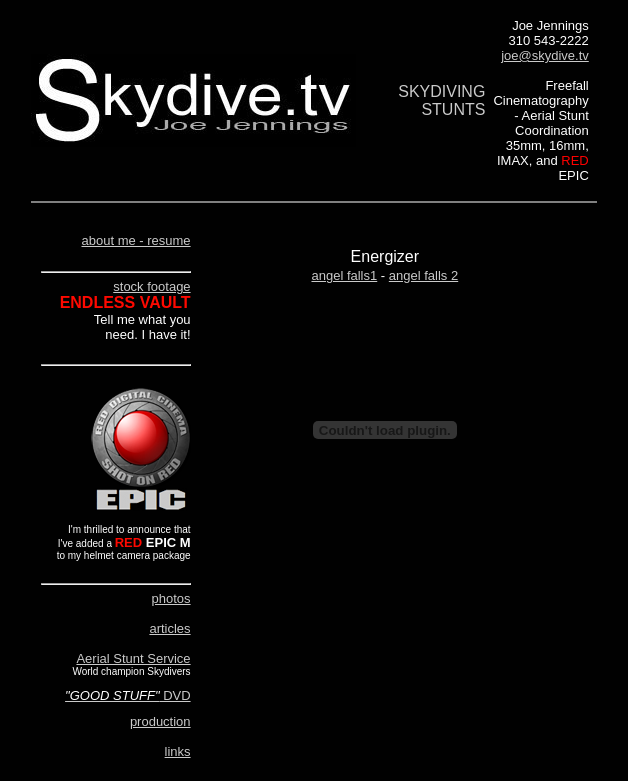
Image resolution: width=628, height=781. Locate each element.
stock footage (151, 286)
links (178, 751)
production (160, 721)
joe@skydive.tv (545, 55)
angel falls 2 (423, 275)
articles (169, 628)
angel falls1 (344, 275)
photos (171, 598)
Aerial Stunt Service (133, 658)
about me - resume (135, 240)
